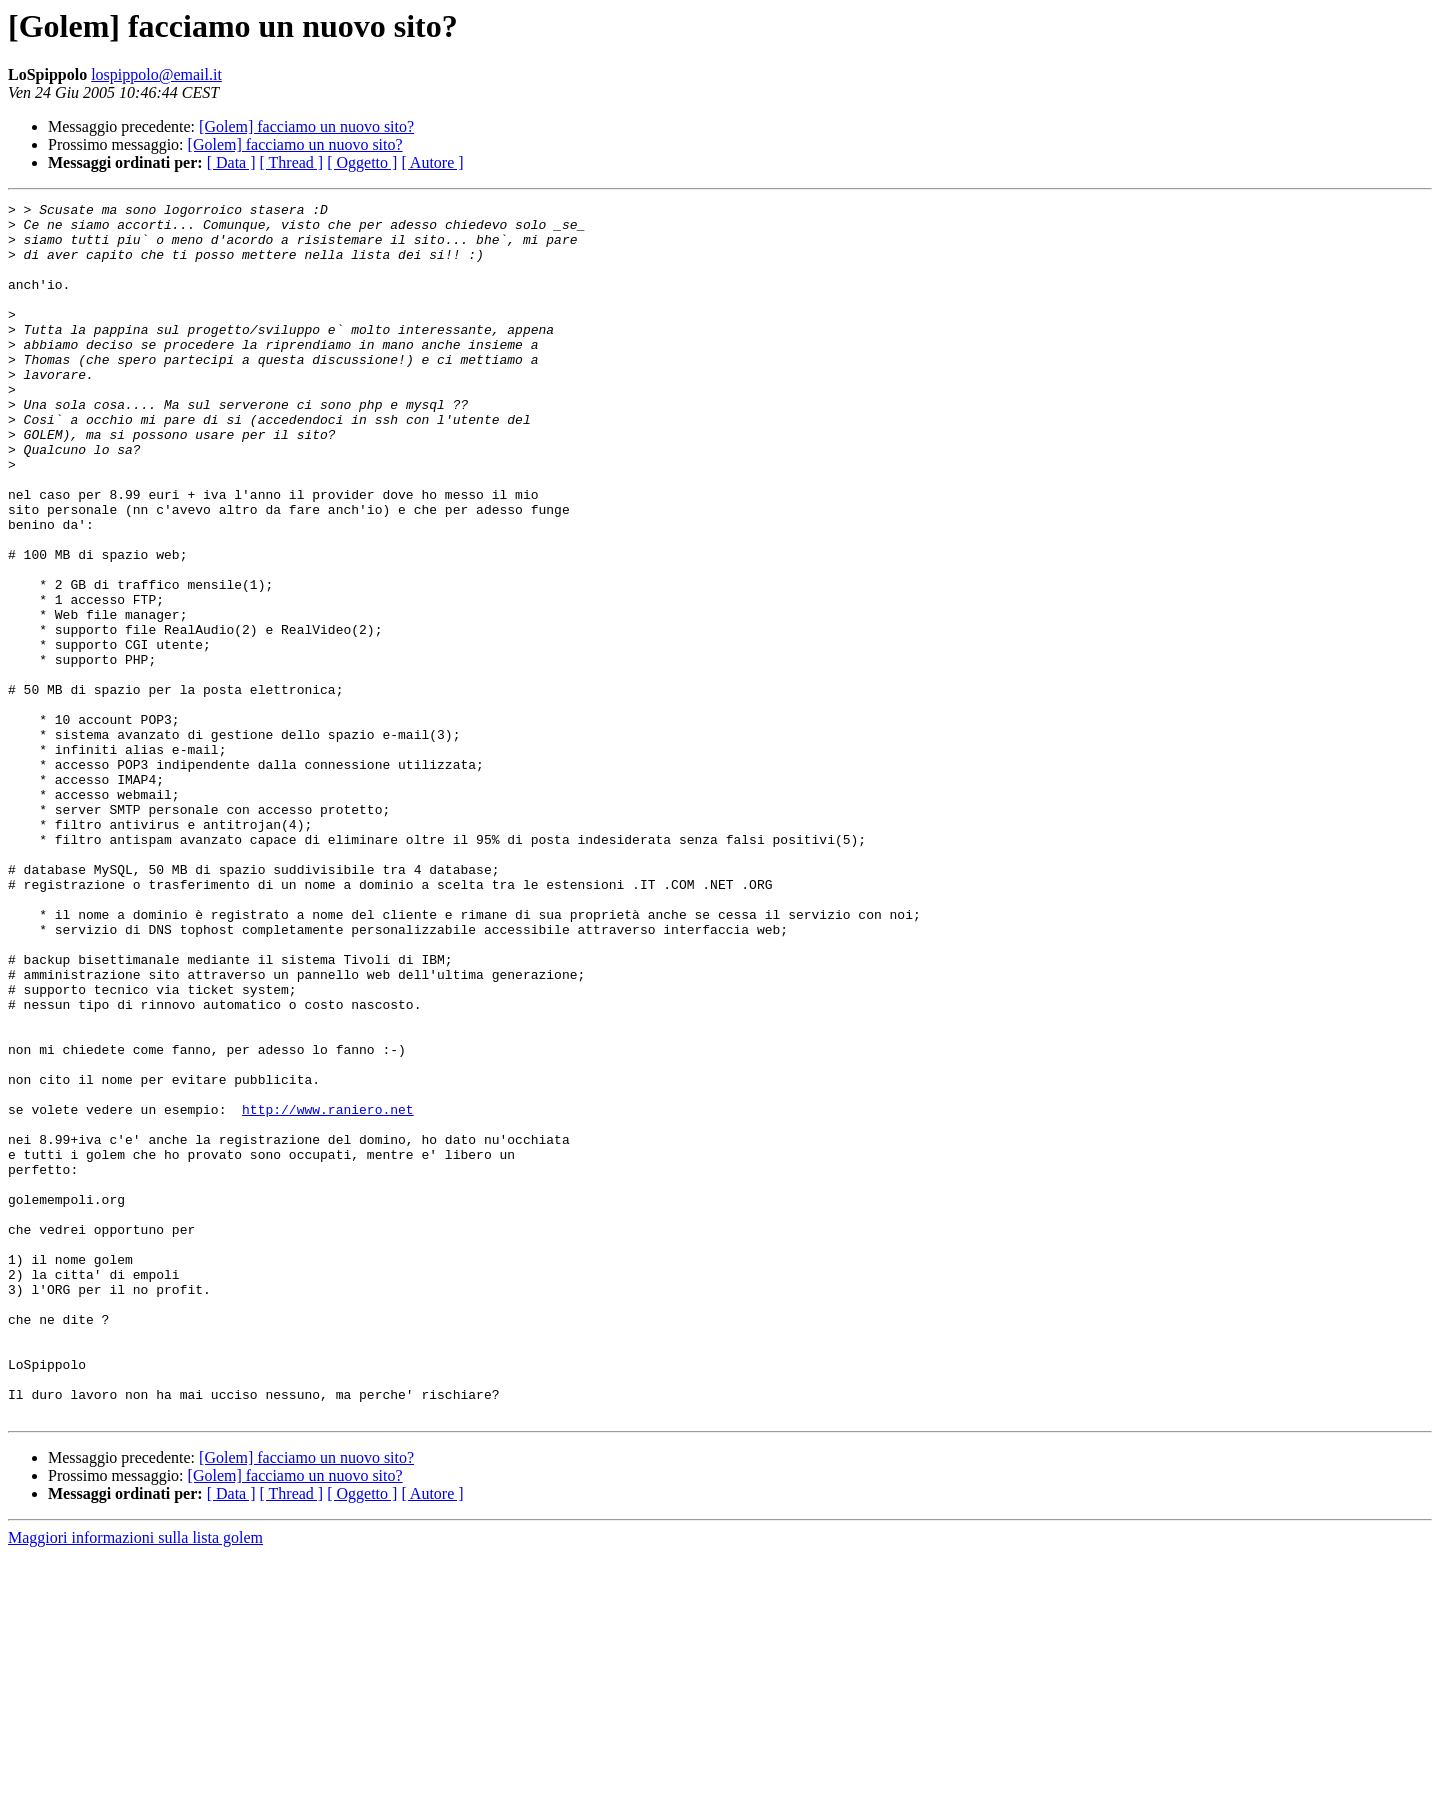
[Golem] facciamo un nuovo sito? (306, 126)
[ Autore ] (432, 162)
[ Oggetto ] (362, 162)
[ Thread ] (292, 162)
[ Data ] (231, 162)
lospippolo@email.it (156, 74)
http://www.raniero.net (328, 1292)
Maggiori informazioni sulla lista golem (135, 1780)
